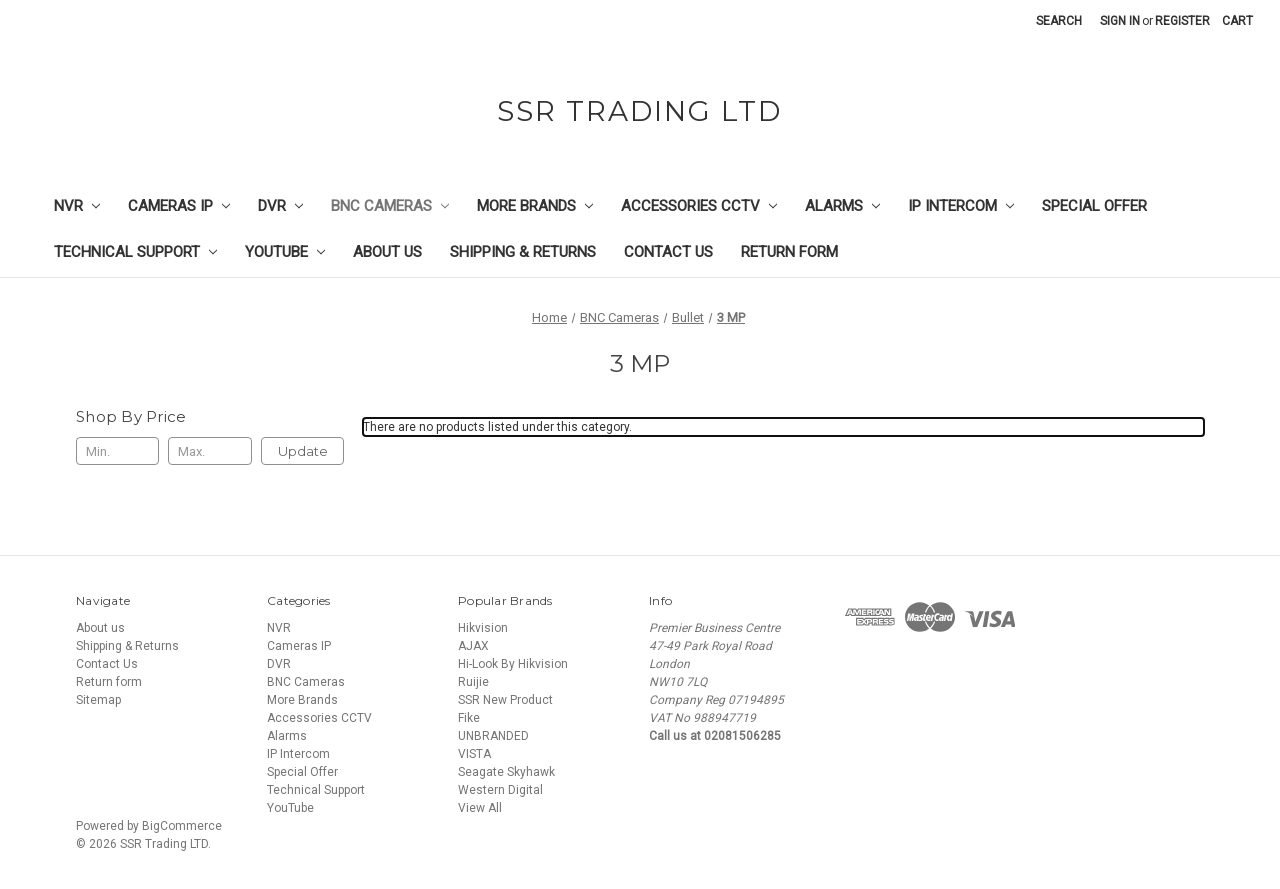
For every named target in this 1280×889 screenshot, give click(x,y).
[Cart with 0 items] (1237, 21)
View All (480, 808)
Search (1059, 21)
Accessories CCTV (699, 206)
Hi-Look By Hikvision (513, 664)
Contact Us (668, 252)
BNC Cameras (390, 206)
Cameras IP (179, 206)
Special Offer (1094, 206)
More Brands (535, 206)
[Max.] (209, 451)
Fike (469, 718)
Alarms (842, 206)
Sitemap (98, 700)
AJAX (473, 646)
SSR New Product (505, 700)
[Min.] (117, 451)
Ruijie (473, 682)
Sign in (1120, 21)
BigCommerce (182, 826)
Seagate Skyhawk (506, 772)
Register (1182, 21)
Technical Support (135, 252)
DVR (280, 206)
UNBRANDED (493, 736)
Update (303, 451)
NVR (77, 206)
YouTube (285, 252)
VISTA (474, 754)
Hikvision (483, 628)
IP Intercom (961, 206)
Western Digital (500, 790)
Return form (789, 252)
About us (387, 252)
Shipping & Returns (523, 252)
